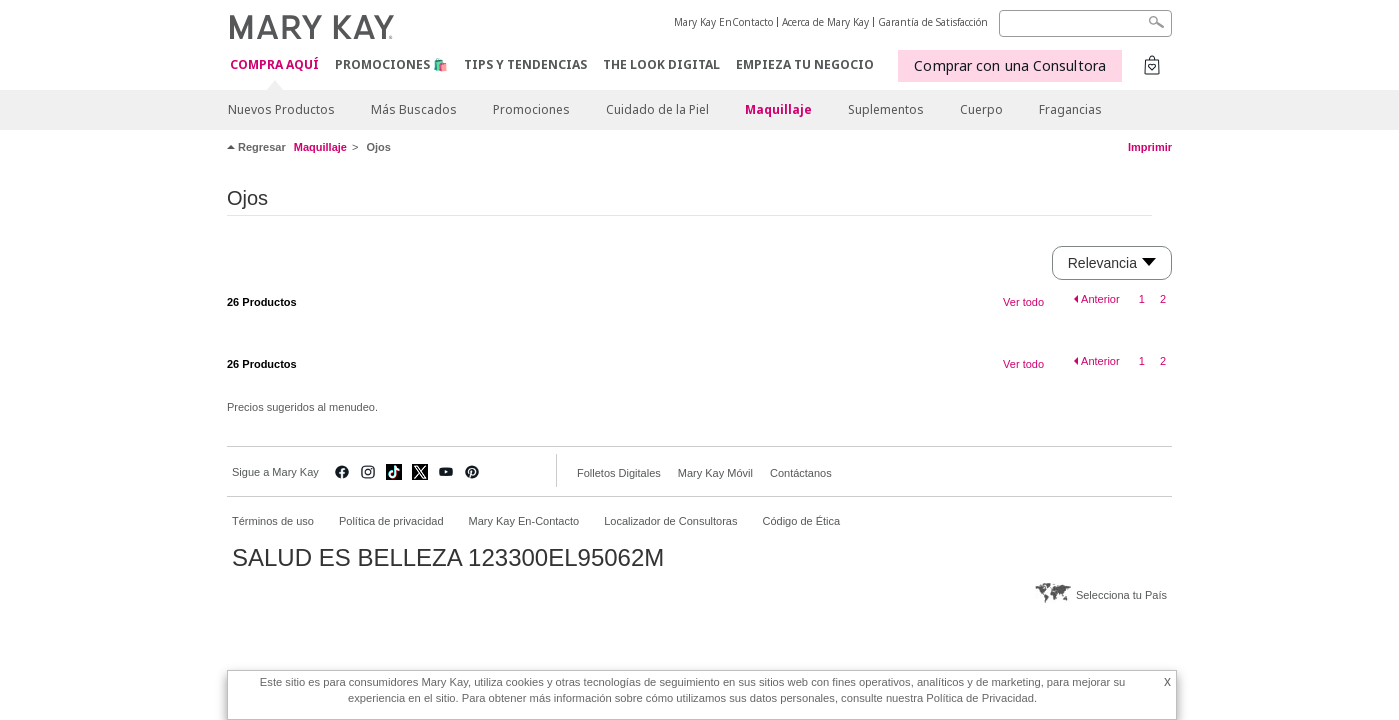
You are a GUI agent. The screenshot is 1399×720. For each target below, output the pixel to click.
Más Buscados (414, 109)
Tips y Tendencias (525, 64)
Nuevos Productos (281, 109)
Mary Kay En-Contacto (524, 521)
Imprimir (1150, 147)
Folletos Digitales (619, 473)
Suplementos (886, 109)
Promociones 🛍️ (391, 64)
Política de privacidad (391, 521)
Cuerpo (981, 109)
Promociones (531, 109)
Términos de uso (273, 521)
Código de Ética (801, 521)
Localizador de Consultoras (670, 521)
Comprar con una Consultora (1010, 65)
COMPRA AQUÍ (274, 65)
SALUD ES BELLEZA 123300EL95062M (448, 558)
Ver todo (1023, 302)
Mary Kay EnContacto (723, 22)
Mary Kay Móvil (715, 473)
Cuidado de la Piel (657, 109)
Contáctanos (801, 473)
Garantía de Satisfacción (933, 22)
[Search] (1085, 23)
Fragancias (1070, 109)
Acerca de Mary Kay (825, 22)
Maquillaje (778, 109)
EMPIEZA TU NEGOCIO (805, 64)
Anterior (1100, 299)
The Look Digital (661, 64)
